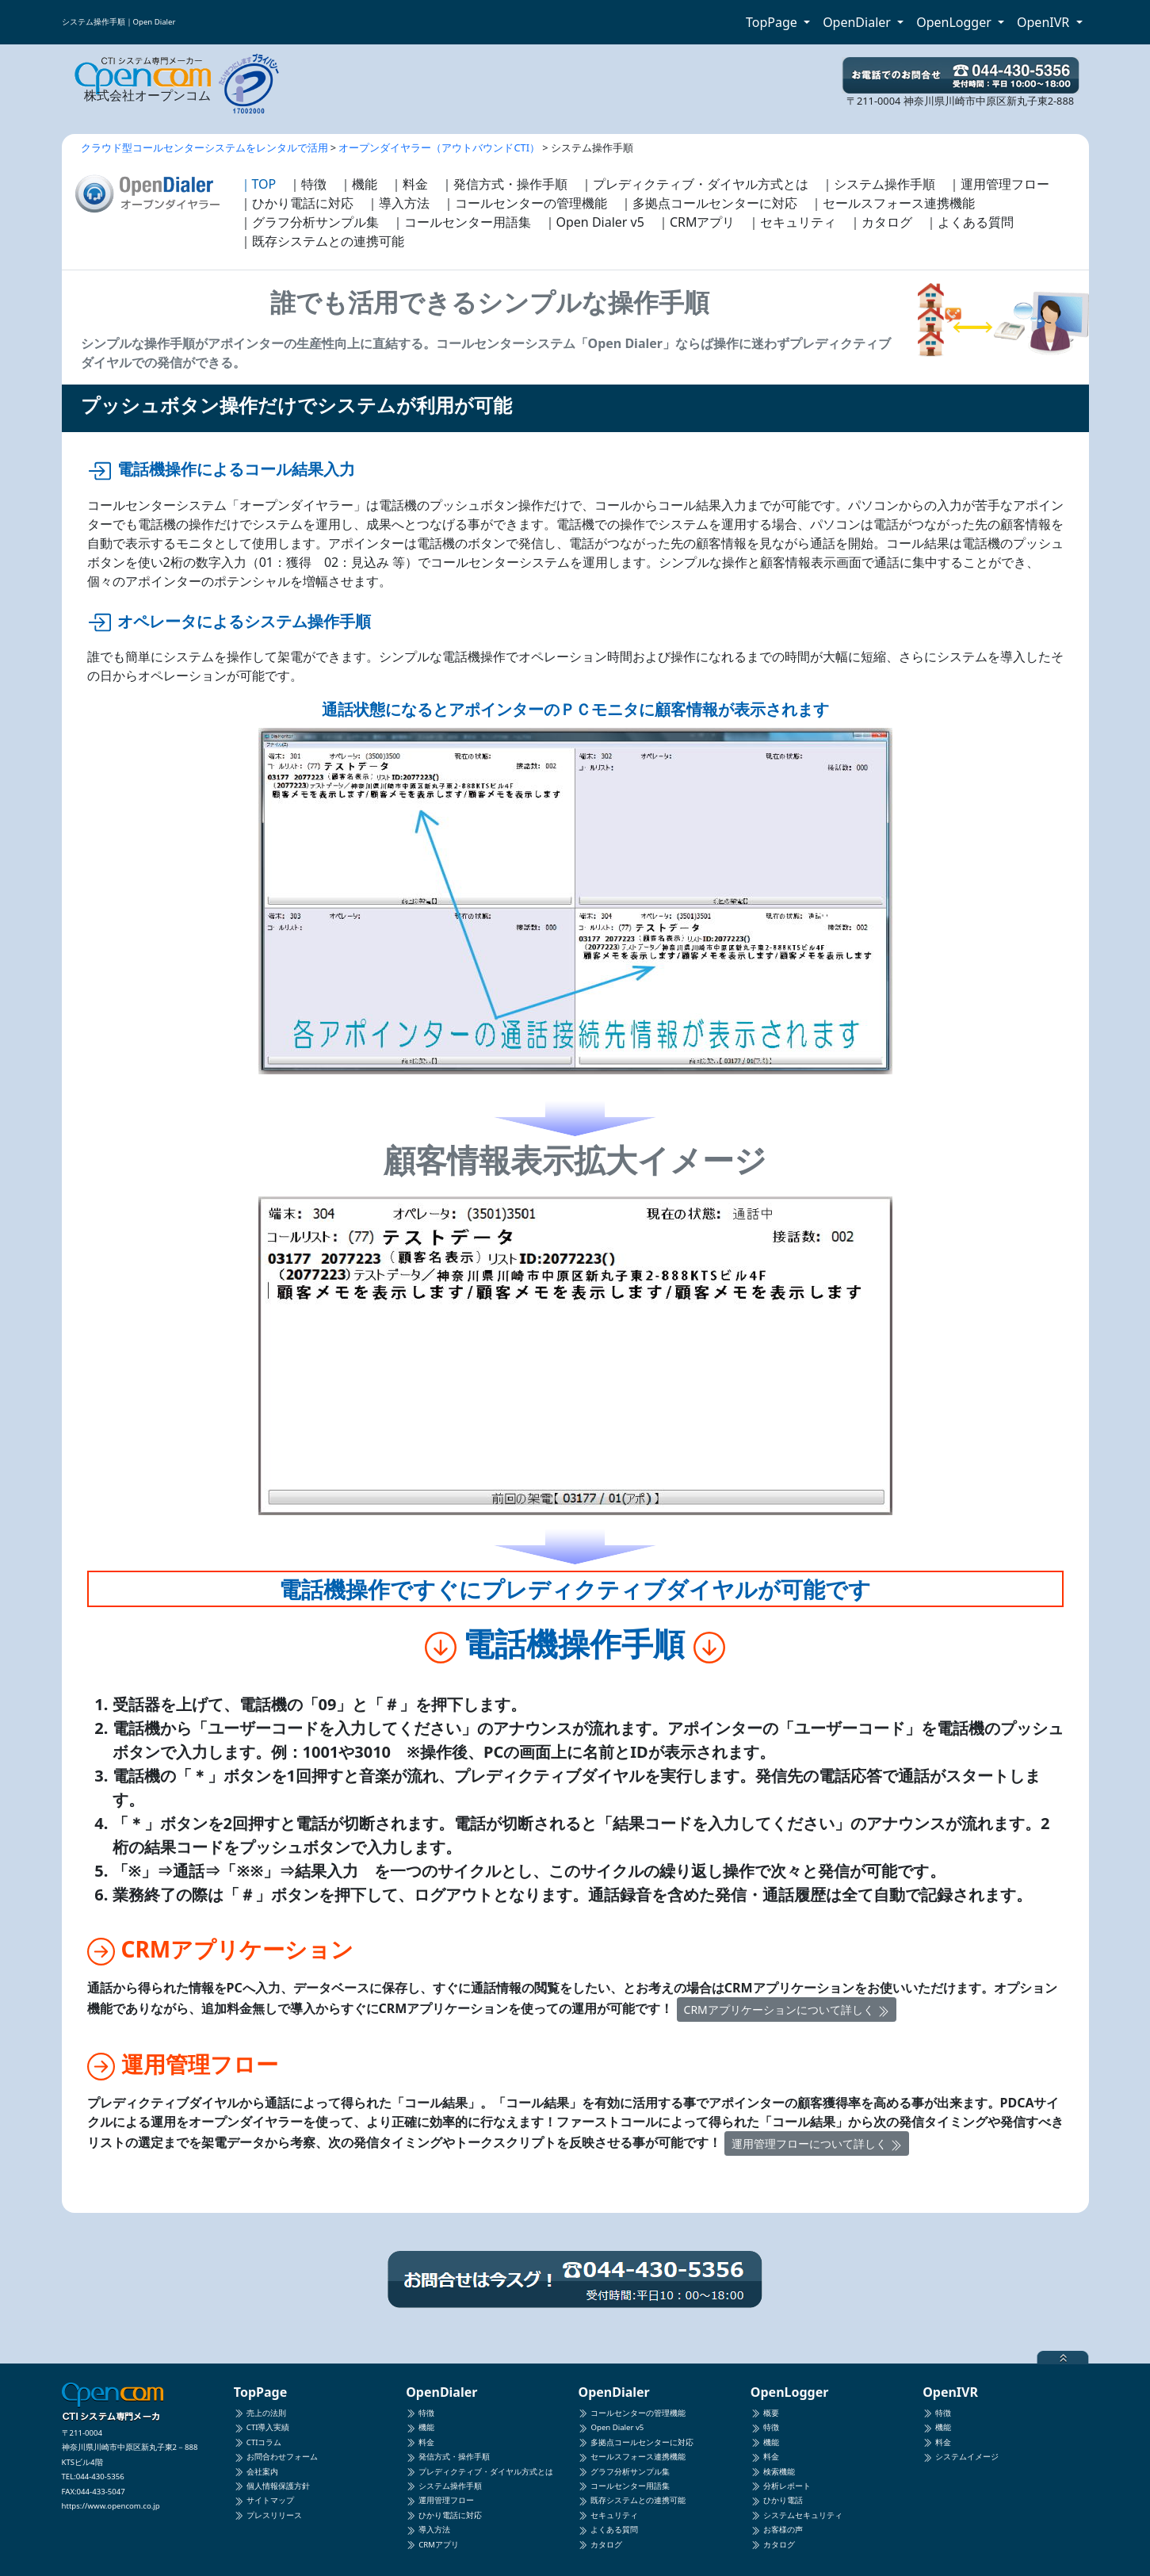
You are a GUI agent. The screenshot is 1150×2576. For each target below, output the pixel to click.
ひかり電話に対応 (444, 2515)
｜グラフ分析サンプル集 (309, 222)
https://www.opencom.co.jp (111, 2506)
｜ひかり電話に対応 (296, 203)
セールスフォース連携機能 (632, 2457)
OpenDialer (858, 22)
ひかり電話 (777, 2500)
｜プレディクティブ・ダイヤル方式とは (694, 184)
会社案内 (256, 2472)
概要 (765, 2413)
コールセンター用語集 (624, 2486)
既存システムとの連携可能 (632, 2500)
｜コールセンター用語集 (461, 222)
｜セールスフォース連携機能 (892, 203)
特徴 (420, 2413)
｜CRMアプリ (696, 222)
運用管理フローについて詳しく (817, 2143)
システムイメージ (961, 2457)
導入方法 (428, 2529)
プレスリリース (268, 2515)
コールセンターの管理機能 (632, 2413)
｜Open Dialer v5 (594, 222)
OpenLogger (955, 22)
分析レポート (781, 2486)
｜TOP (258, 184)
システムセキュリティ (796, 2515)
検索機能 (773, 2472)
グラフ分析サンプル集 (624, 2472)
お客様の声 (777, 2529)
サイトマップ (264, 2500)
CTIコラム (258, 2442)
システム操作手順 (444, 2486)
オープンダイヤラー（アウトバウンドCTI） (439, 147)
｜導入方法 (398, 203)
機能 (420, 2427)
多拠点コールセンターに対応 (635, 2442)
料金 (420, 2442)
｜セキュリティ (791, 222)
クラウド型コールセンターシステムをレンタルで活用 (204, 147)
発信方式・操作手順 (448, 2457)
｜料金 (409, 184)
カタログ (600, 2545)
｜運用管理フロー (998, 184)
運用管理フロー (440, 2500)
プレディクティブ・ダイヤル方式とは (479, 2472)
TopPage (773, 22)
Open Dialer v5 (611, 2427)
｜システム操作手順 (878, 184)
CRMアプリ (432, 2545)
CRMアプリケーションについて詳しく (787, 2009)
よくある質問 (608, 2529)
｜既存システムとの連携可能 (321, 241)
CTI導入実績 (262, 2427)
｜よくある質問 (969, 222)
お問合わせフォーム (276, 2457)
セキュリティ (608, 2515)
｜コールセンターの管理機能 (524, 203)
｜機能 (358, 184)
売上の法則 (260, 2413)
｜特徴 (307, 184)
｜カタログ (880, 222)
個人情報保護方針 (272, 2486)
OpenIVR (1044, 22)
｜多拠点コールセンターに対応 (708, 203)
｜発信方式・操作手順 (504, 184)
